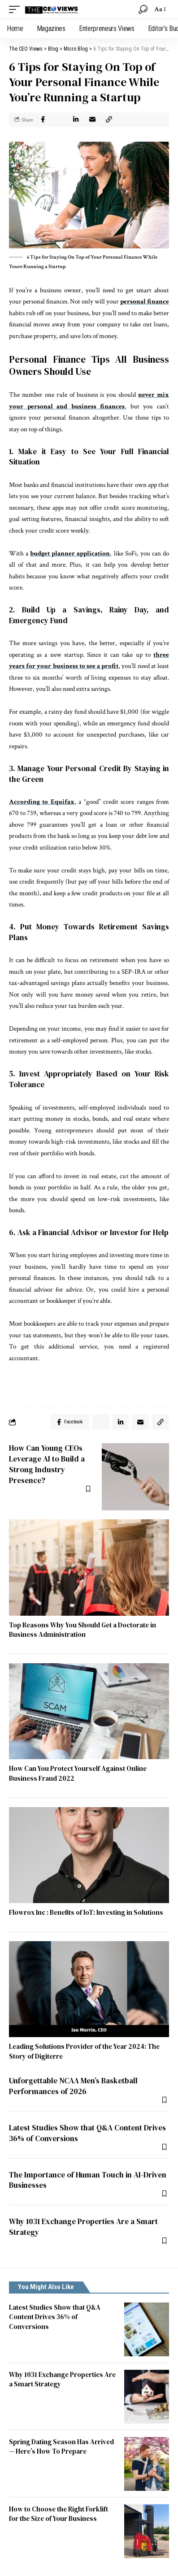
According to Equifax (41, 802)
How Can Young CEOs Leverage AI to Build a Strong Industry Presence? (47, 1464)
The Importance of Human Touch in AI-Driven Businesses (87, 2180)
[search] (143, 9)
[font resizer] (159, 9)
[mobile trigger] (16, 9)
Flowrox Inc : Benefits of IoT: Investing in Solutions (86, 1912)
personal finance (144, 301)
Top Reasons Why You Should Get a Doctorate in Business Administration (82, 1629)
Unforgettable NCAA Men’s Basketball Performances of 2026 (73, 2086)
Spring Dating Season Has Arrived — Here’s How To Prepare (61, 2446)
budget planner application (70, 553)
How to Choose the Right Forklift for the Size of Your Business (58, 2514)
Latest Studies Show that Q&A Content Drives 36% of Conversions (87, 2133)
